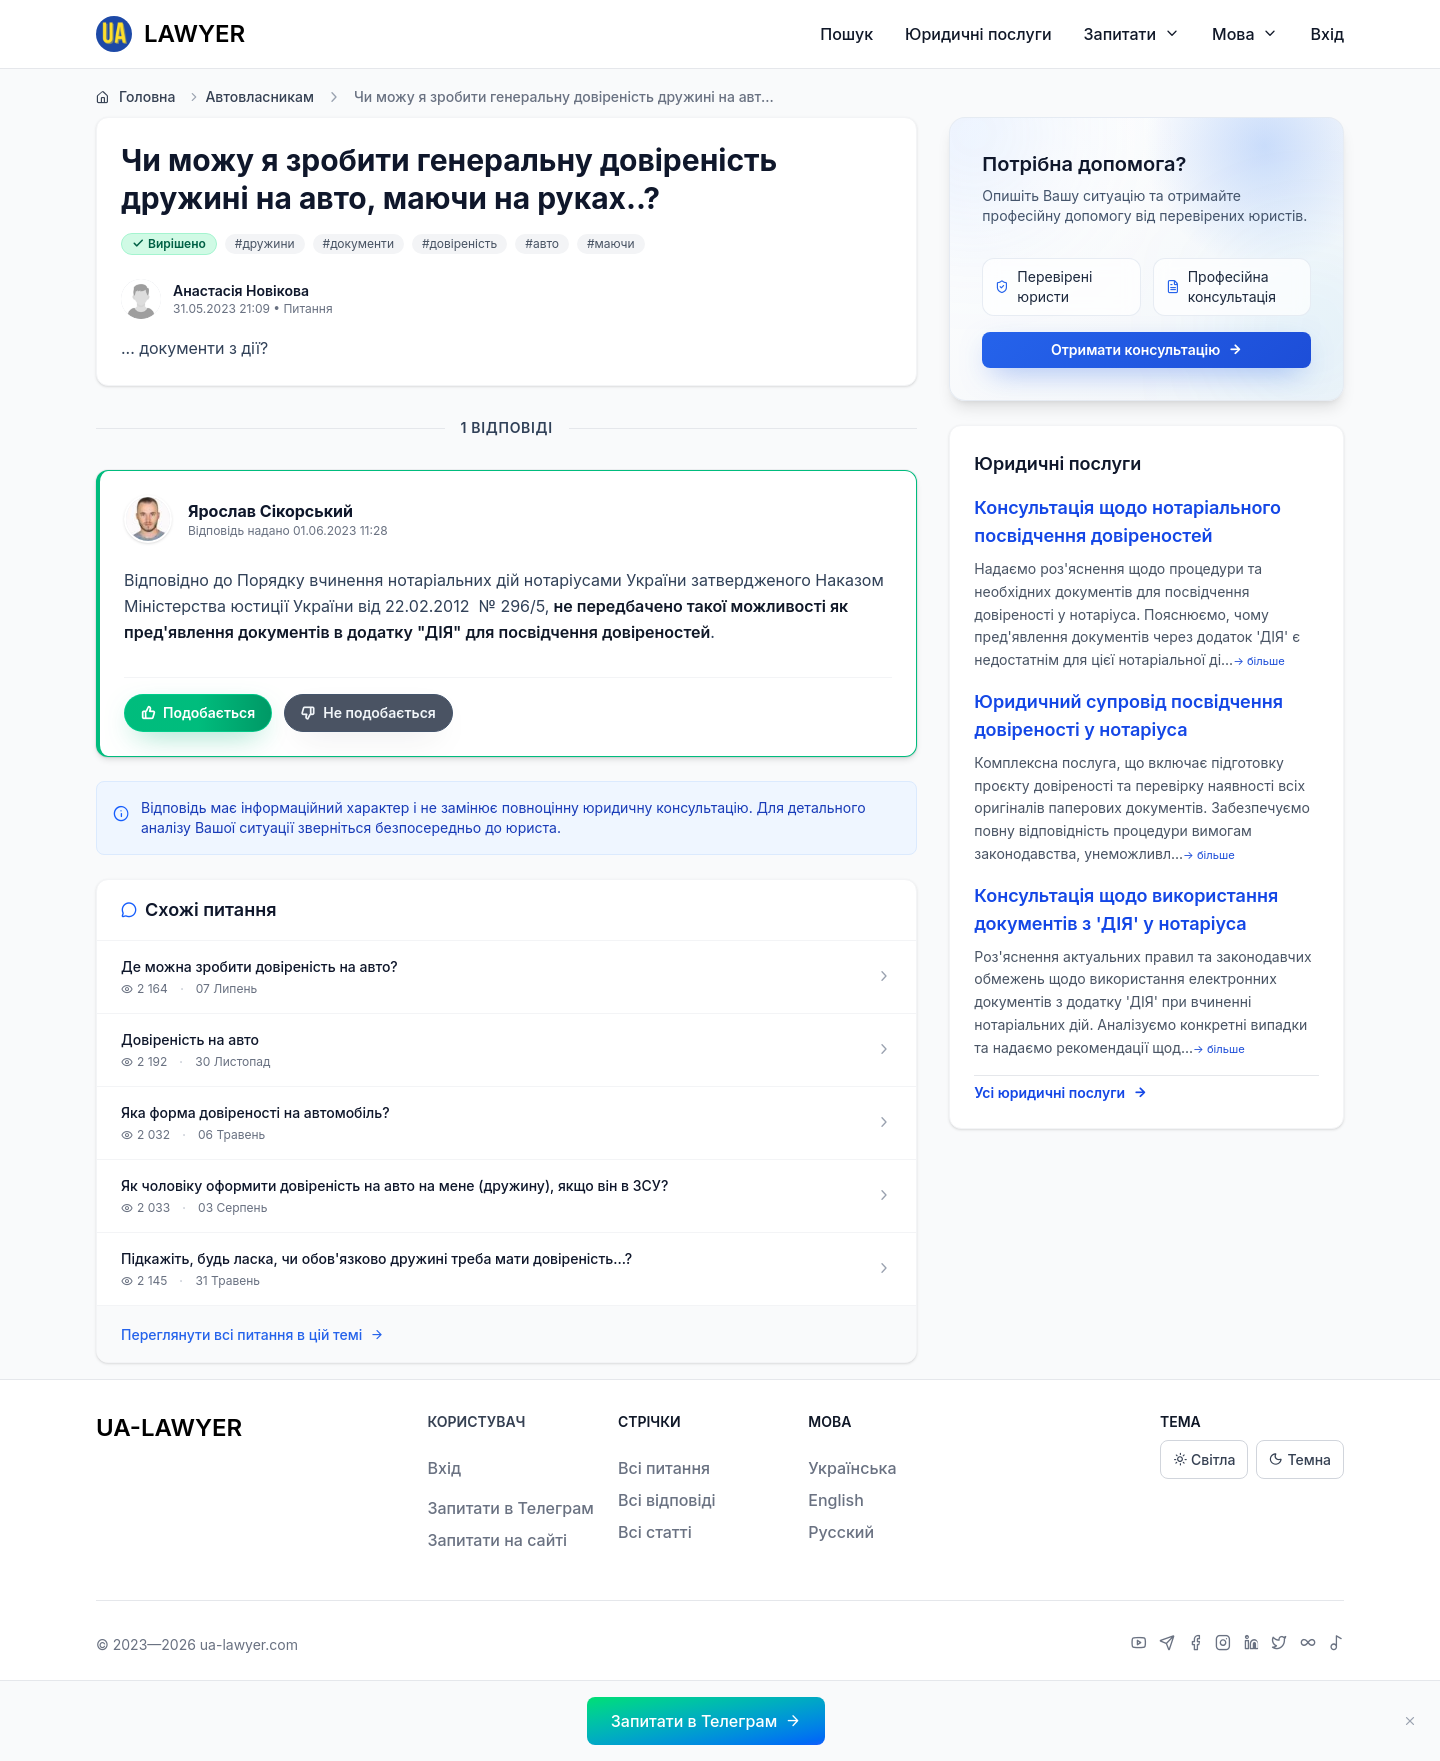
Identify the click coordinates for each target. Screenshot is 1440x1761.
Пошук (846, 34)
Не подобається (368, 713)
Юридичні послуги (978, 34)
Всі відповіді (667, 1500)
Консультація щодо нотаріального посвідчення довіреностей (1127, 521)
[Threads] (1310, 1645)
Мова (1245, 33)
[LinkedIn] (1254, 1645)
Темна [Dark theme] (1300, 1459)
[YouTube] (1141, 1645)
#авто (542, 243)
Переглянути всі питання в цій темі (252, 1335)
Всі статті (655, 1532)
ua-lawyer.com (249, 1644)
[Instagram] (1225, 1645)
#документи (358, 243)
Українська (852, 1468)
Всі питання (664, 1468)
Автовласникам (250, 97)
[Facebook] (1198, 1645)
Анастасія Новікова (241, 290)
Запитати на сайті (497, 1540)
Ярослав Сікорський (270, 511)
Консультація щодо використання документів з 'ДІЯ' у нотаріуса (1126, 909)
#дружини (265, 243)
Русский (841, 1532)
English (836, 1500)
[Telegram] (1169, 1645)
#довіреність (459, 243)
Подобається (198, 713)
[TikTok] (1336, 1645)
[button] (706, 1721)
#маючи (611, 243)
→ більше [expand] (1259, 661)
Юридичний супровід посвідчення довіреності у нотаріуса (1128, 715)
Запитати (1132, 33)
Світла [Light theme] (1204, 1459)
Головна (135, 97)
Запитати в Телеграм (510, 1508)
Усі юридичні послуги (1060, 1093)
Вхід (1327, 34)
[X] (1281, 1645)
